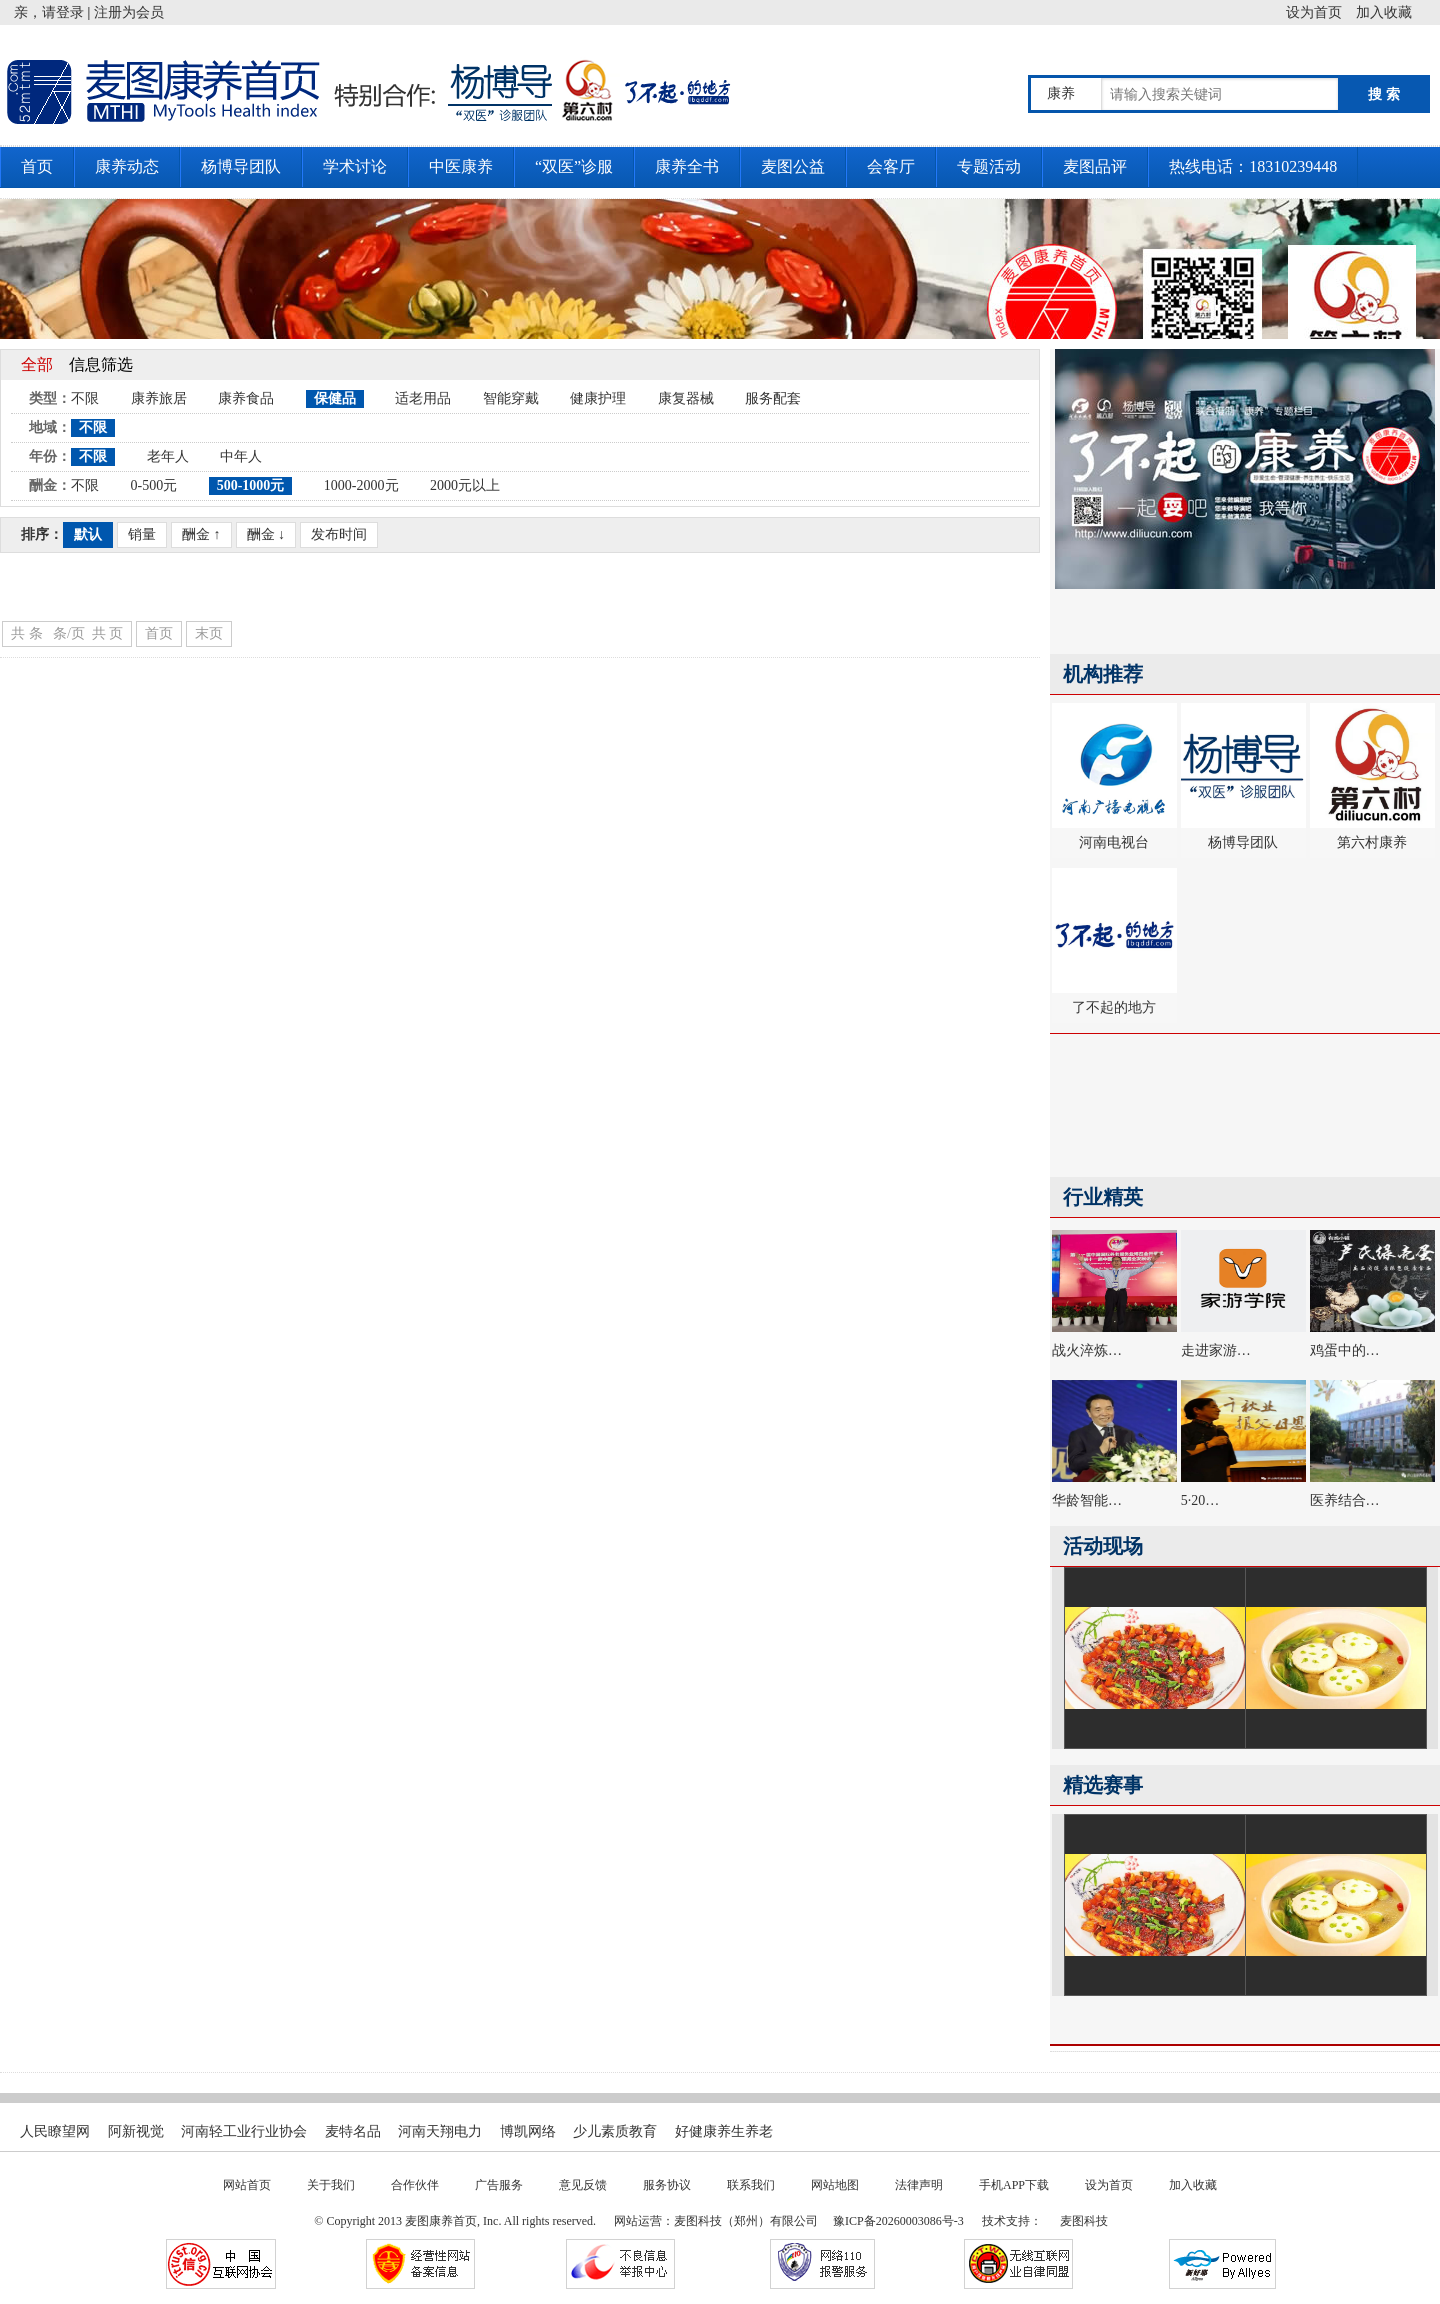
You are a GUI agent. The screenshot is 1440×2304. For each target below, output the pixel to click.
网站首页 (247, 2185)
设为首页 (1321, 12)
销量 (142, 534)
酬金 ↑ (201, 534)
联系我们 (751, 2185)
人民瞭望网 (55, 2131)
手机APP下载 (1014, 2185)
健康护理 (598, 398)
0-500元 (154, 485)
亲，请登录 (49, 12)
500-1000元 (251, 485)
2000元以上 (465, 485)
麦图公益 (793, 166)
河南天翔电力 (440, 2131)
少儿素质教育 (615, 2131)
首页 (37, 166)
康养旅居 (159, 398)
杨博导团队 (241, 166)
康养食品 (246, 398)
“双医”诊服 (574, 166)
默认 (88, 534)
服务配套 (773, 398)
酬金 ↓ (266, 534)
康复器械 (686, 398)
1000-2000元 (361, 485)
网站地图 (835, 2185)
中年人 (241, 456)
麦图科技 (1084, 2221)
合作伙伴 (415, 2185)
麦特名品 (353, 2131)
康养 (1061, 93)
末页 (209, 633)
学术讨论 (355, 166)
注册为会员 (129, 12)
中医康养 (461, 166)
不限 (85, 398)
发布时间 (339, 534)
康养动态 (127, 166)
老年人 (168, 456)
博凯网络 (528, 2131)
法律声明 (919, 2185)
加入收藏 (1398, 12)
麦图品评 (1095, 166)
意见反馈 (583, 2185)
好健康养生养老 (724, 2131)
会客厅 (891, 166)
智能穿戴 (511, 398)
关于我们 (331, 2185)
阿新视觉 (136, 2131)
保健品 (335, 398)
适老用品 (423, 398)
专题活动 (989, 166)
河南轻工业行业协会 (244, 2131)
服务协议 (667, 2185)
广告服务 (499, 2185)
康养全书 (687, 166)
